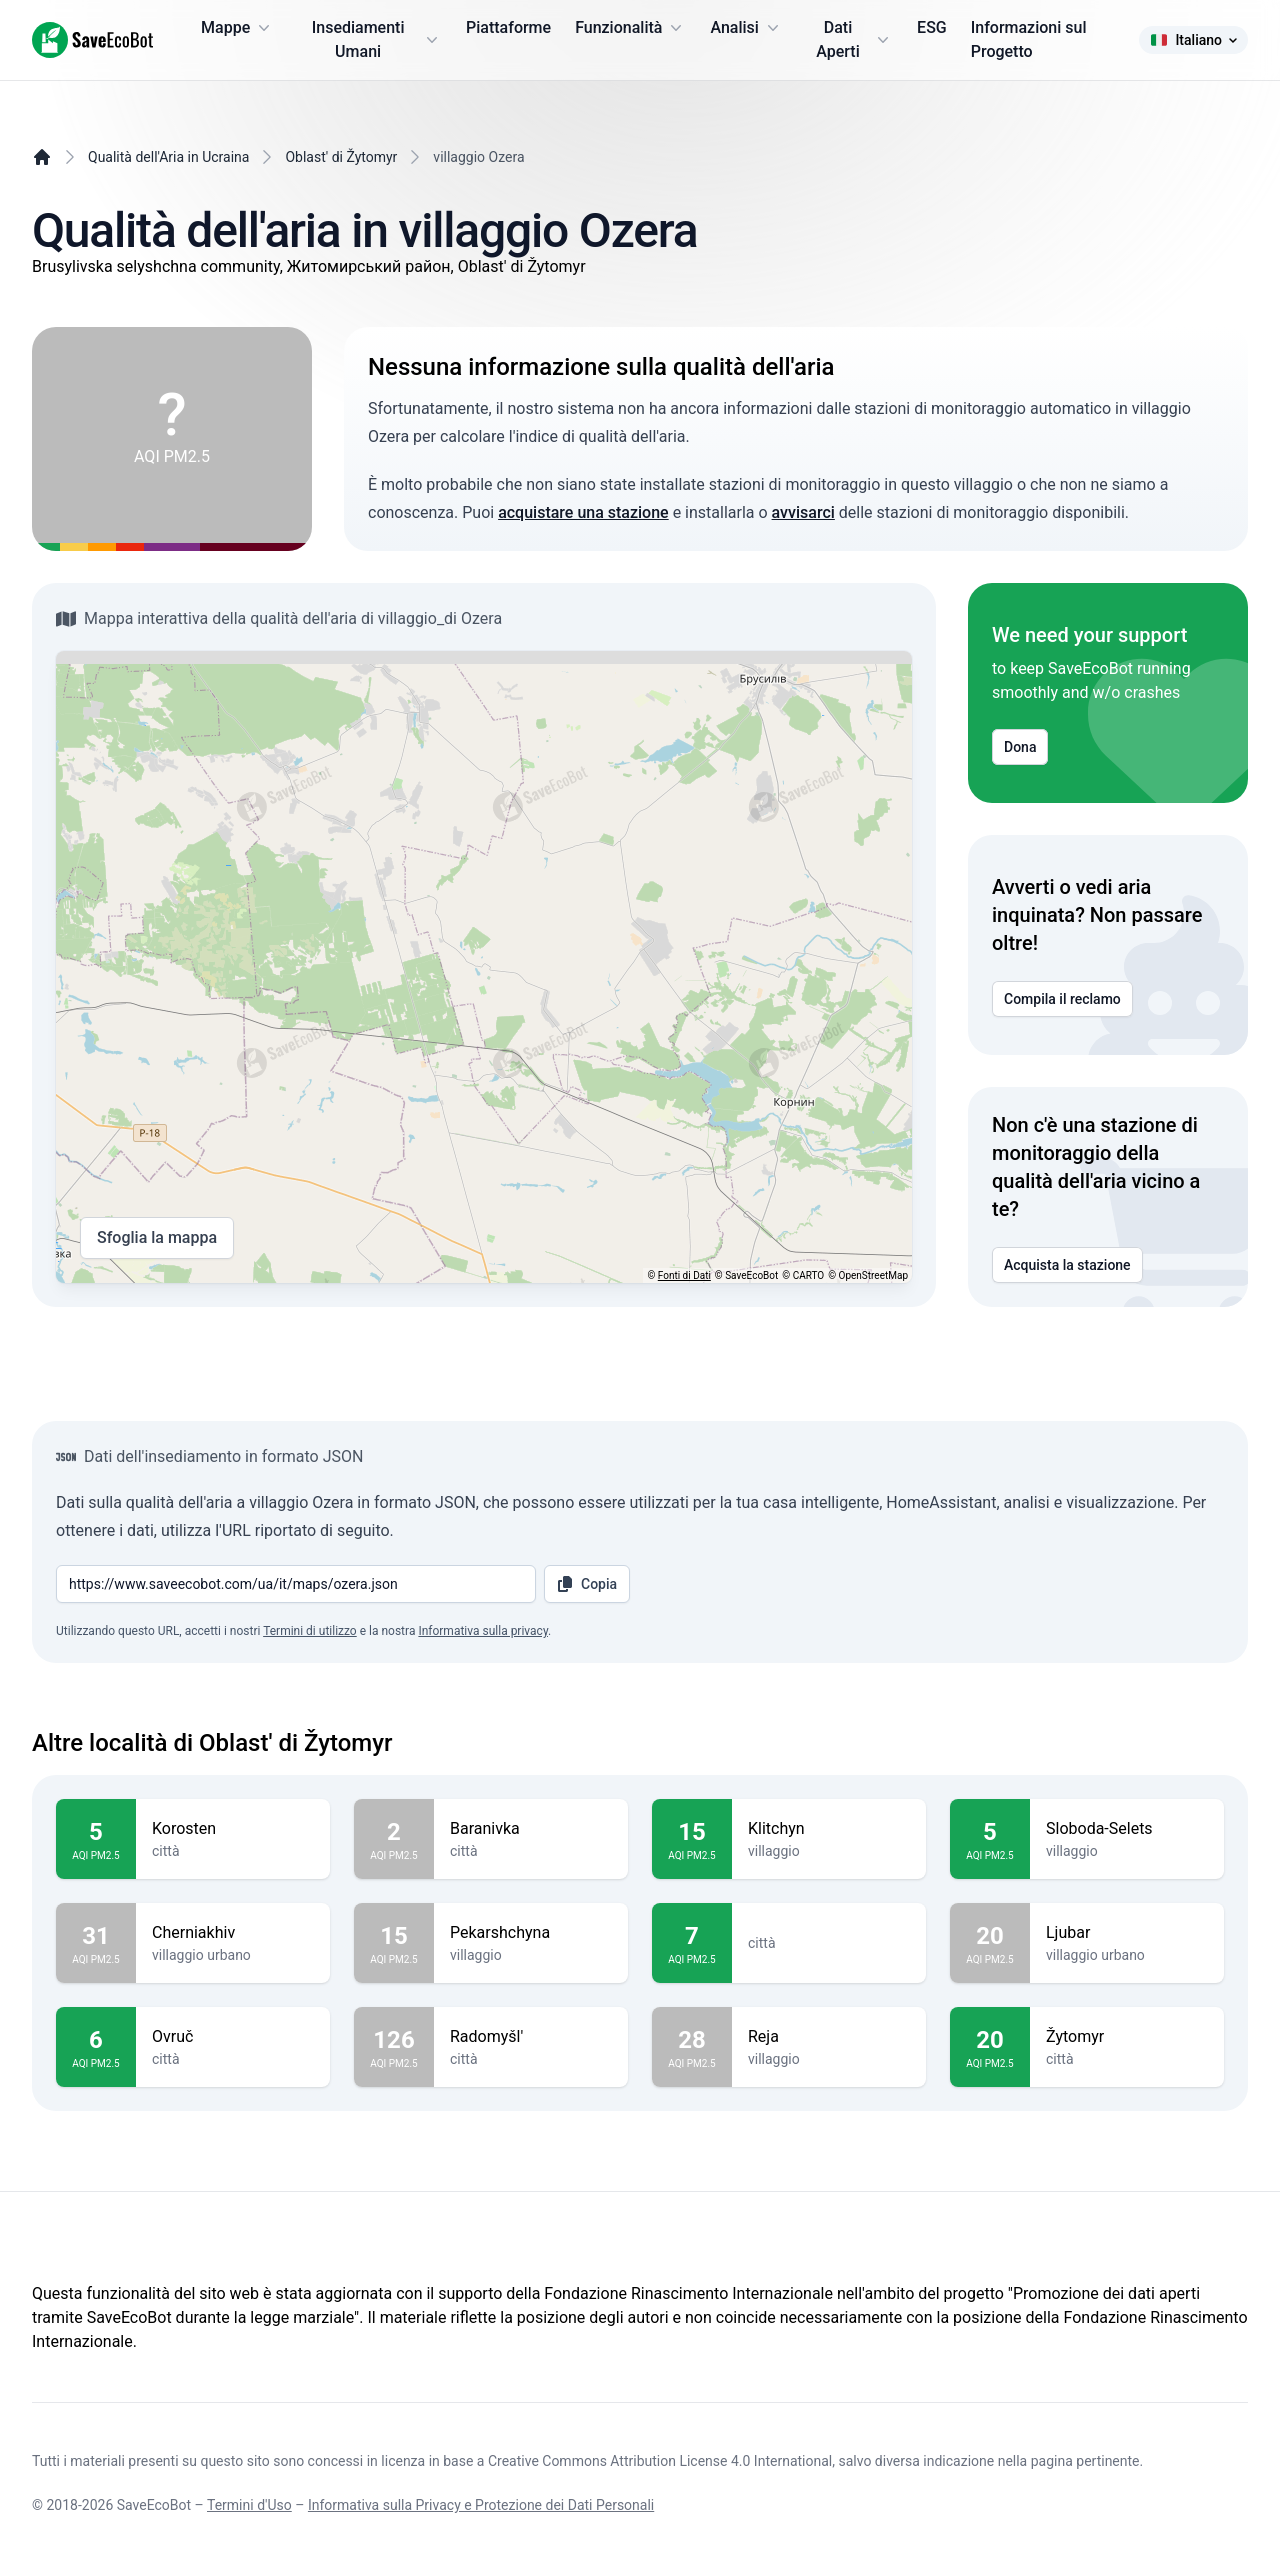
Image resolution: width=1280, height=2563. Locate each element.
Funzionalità (630, 28)
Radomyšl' (531, 2037)
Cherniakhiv (233, 1933)
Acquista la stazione (1067, 1265)
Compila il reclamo (1062, 999)
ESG (932, 27)
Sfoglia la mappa (157, 1238)
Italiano (1193, 40)
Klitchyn (829, 1829)
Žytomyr (1127, 2037)
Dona (1020, 747)
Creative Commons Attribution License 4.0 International (660, 2461)
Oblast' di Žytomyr (341, 157)
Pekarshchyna (531, 1933)
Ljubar (1127, 1933)
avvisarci (803, 512)
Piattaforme (508, 27)
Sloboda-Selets (1127, 1829)
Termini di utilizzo (310, 1631)
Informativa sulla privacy (483, 1631)
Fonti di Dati (684, 1275)
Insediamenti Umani (377, 39)
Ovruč (233, 2037)
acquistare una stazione (583, 512)
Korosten (233, 1829)
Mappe (237, 28)
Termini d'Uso (249, 2505)
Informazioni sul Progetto (1029, 39)
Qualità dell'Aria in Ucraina (168, 157)
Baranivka (531, 1829)
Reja (829, 2037)
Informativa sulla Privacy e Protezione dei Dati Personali (481, 2505)
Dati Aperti (854, 39)
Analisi (746, 28)
